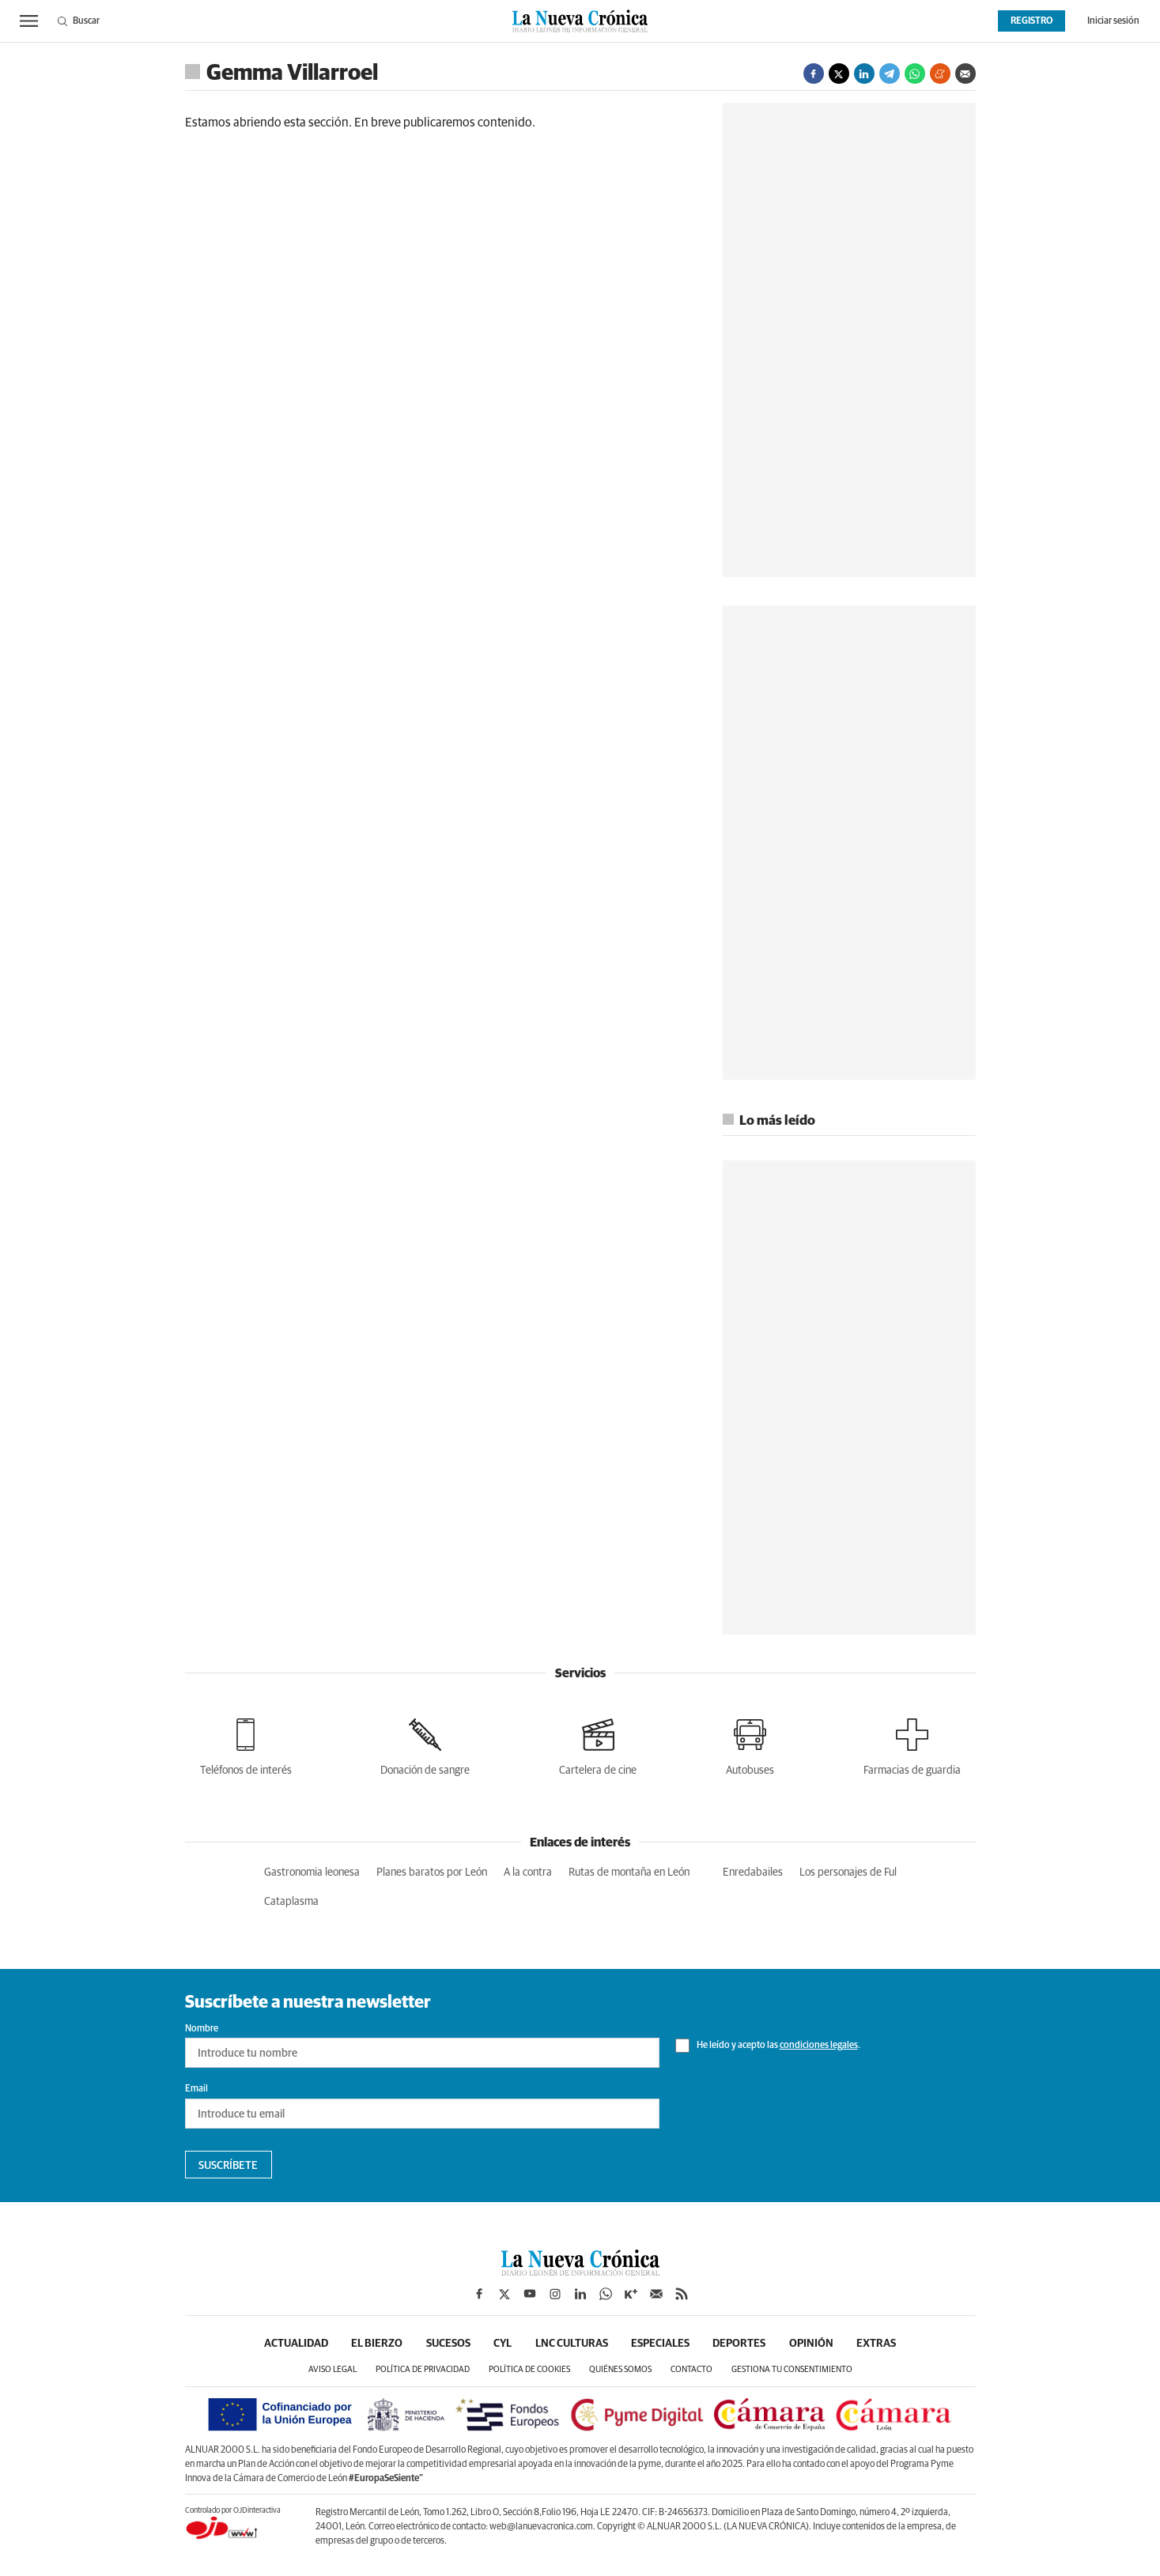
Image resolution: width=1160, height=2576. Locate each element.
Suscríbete (228, 2165)
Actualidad (295, 2343)
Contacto (691, 2369)
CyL (502, 2343)
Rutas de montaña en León (629, 1872)
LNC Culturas (571, 2343)
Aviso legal (332, 2369)
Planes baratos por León (431, 1872)
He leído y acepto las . (767, 2046)
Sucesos (447, 2343)
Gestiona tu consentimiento (791, 2369)
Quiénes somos (620, 2369)
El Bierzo (376, 2343)
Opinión (813, 2343)
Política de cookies (529, 2369)
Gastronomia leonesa (312, 1872)
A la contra (528, 1872)
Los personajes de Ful (848, 1872)
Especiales (661, 2343)
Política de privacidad (423, 2369)
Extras (878, 2343)
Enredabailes (753, 1872)
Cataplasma (291, 1901)
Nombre (201, 2029)
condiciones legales (819, 2045)
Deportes (740, 2343)
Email (196, 2089)
